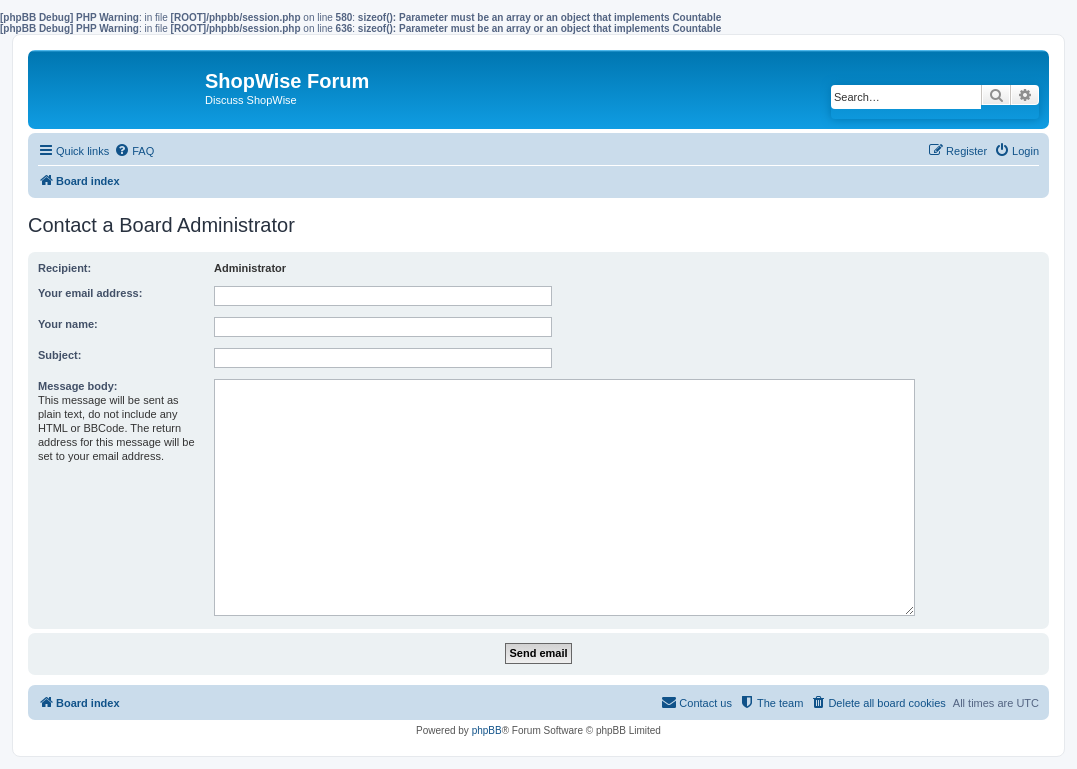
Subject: (59, 355)
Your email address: (90, 293)
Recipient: (64, 268)
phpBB (487, 730)
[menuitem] (134, 151)
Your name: (68, 324)
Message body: (77, 386)
